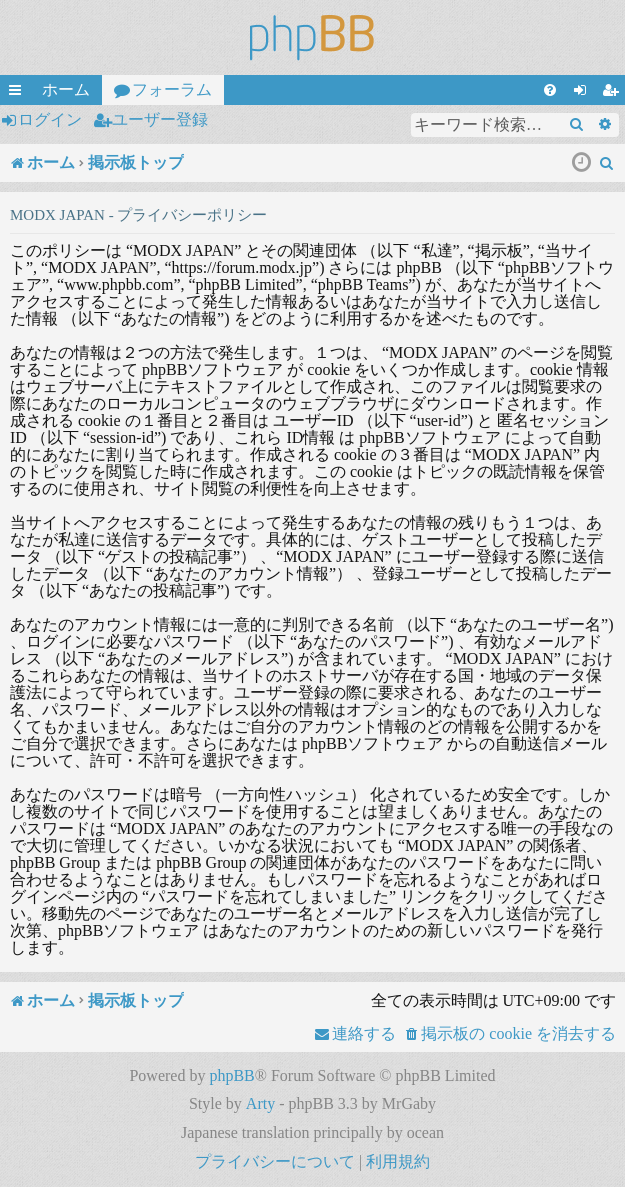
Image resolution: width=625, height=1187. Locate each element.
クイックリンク (19, 93)
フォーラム (172, 89)
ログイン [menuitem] (584, 93)
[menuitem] (550, 90)
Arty (260, 1103)
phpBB (231, 1075)
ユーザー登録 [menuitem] (614, 93)
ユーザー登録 (160, 119)
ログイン (50, 119)
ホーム (66, 89)
